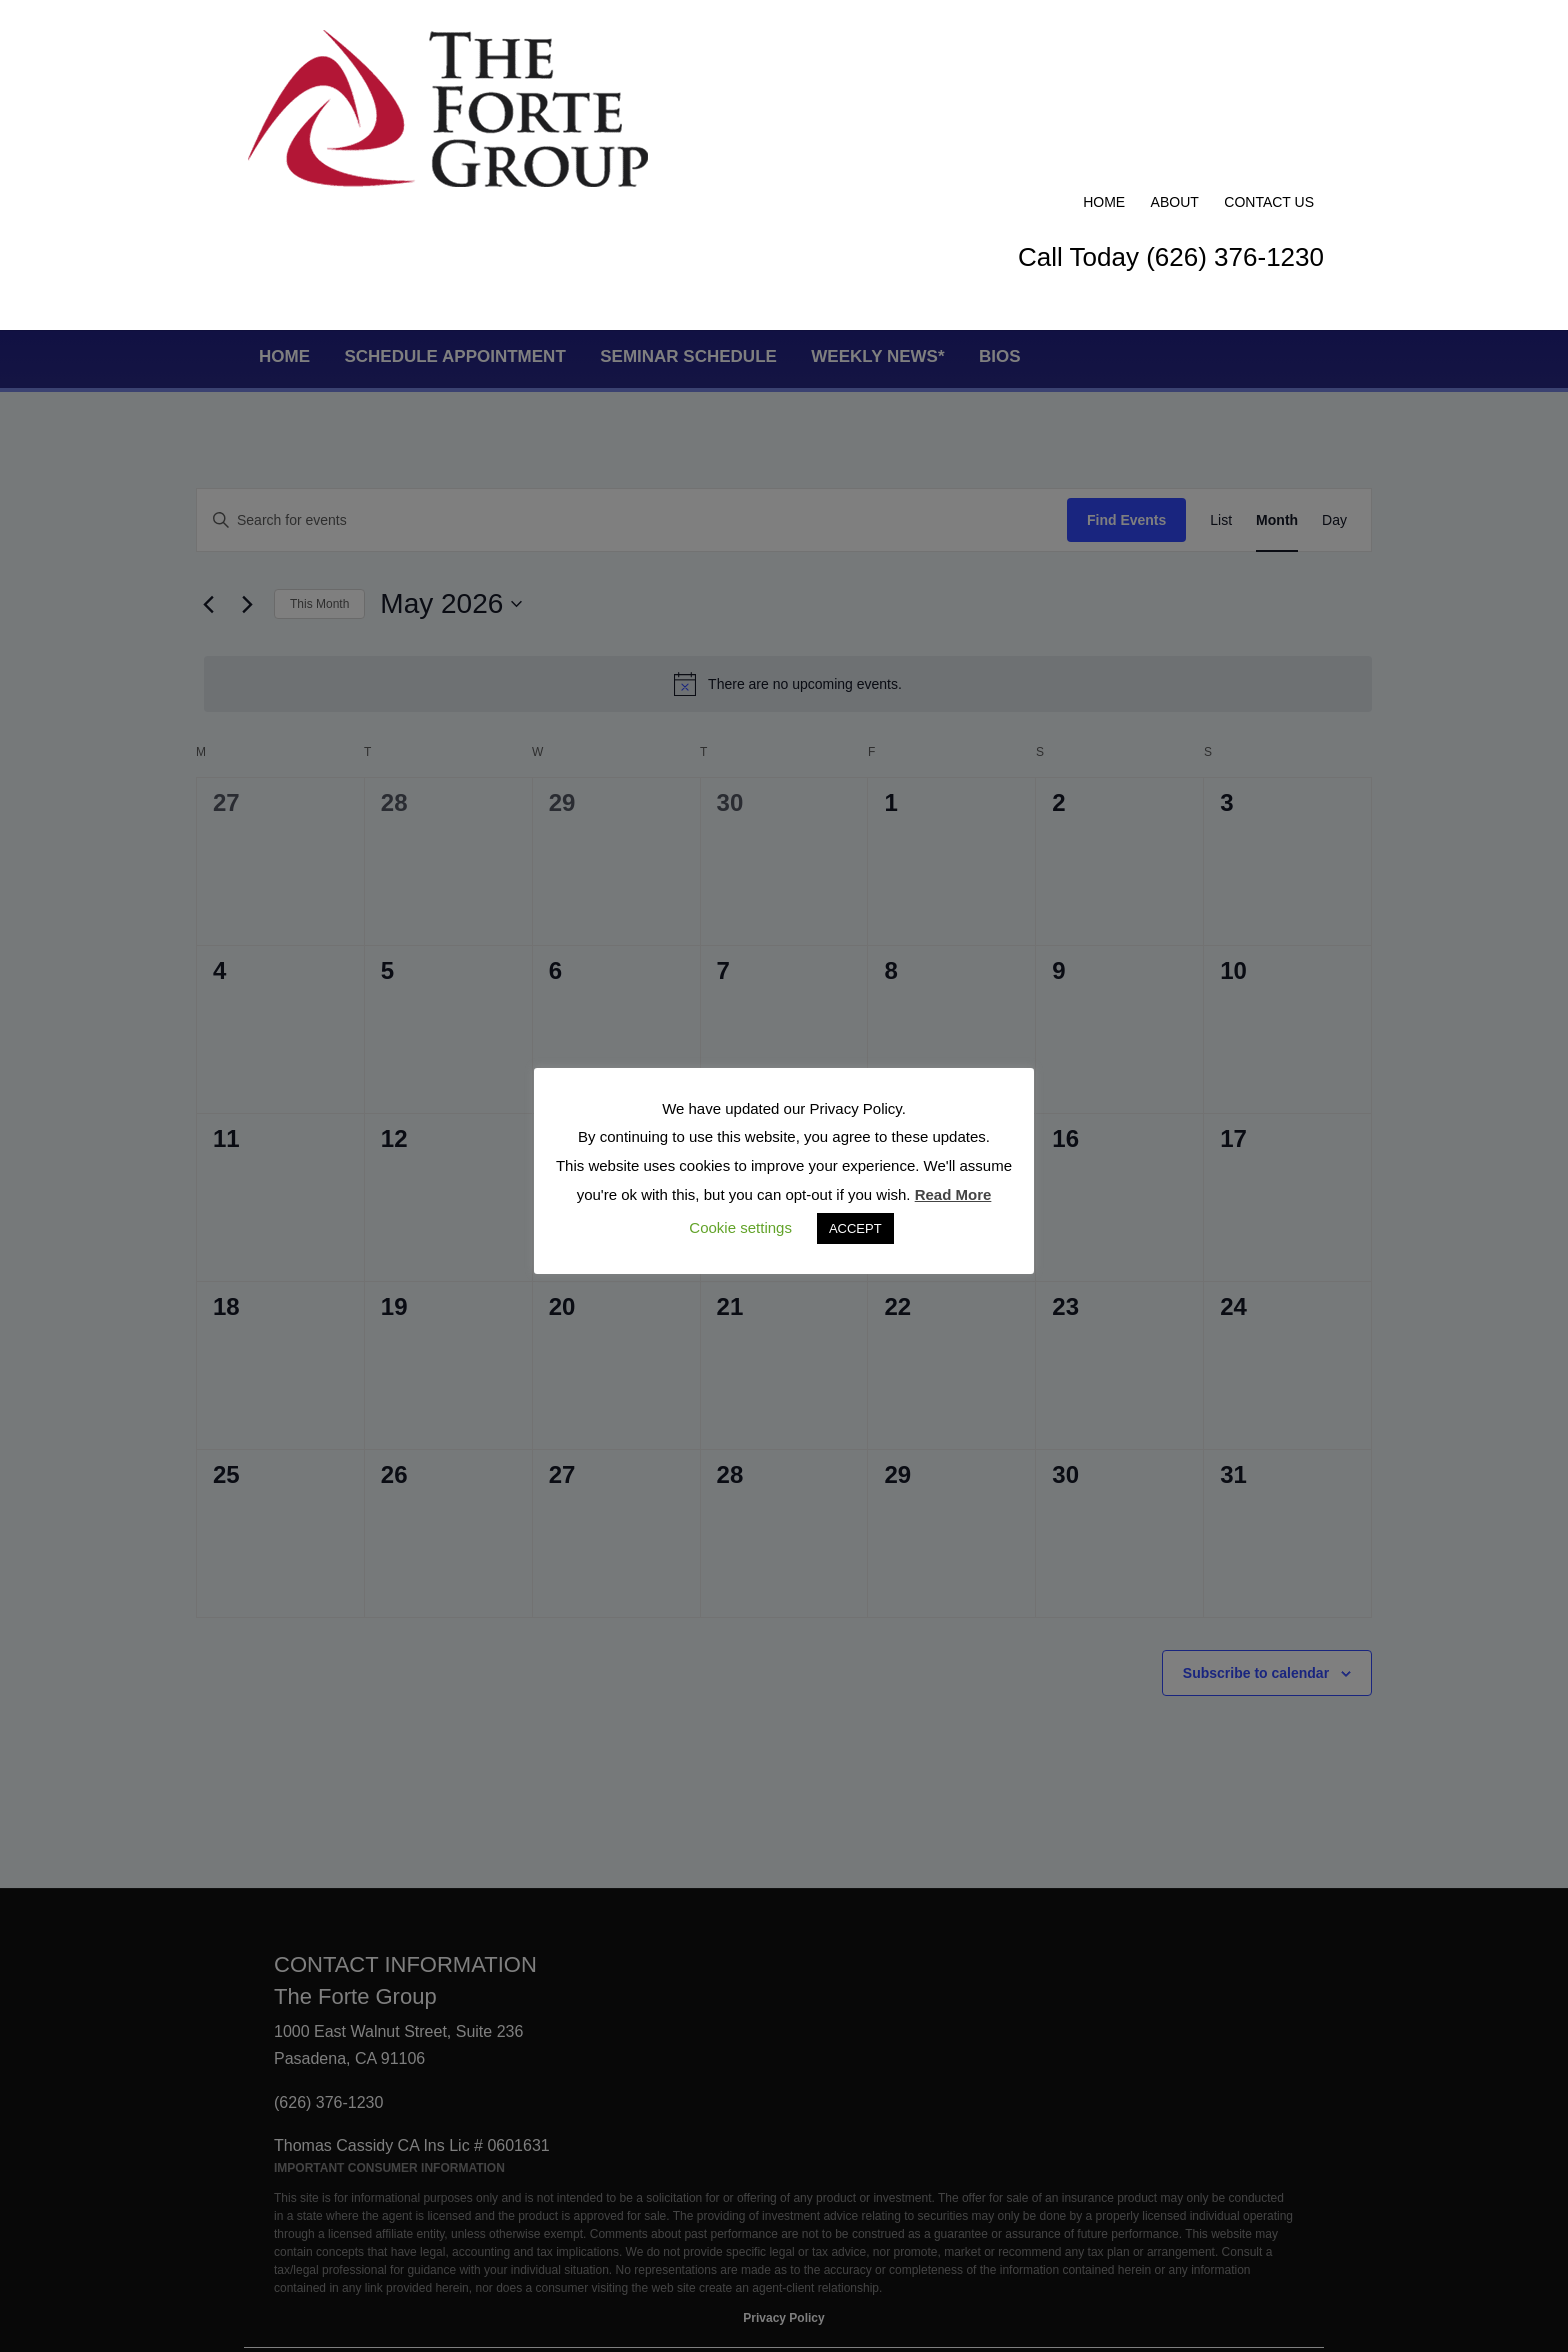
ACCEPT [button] (855, 1228)
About (1175, 42)
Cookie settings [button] (740, 1227)
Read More (953, 1194)
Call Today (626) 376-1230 (1171, 97)
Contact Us (1269, 42)
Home (1104, 42)
